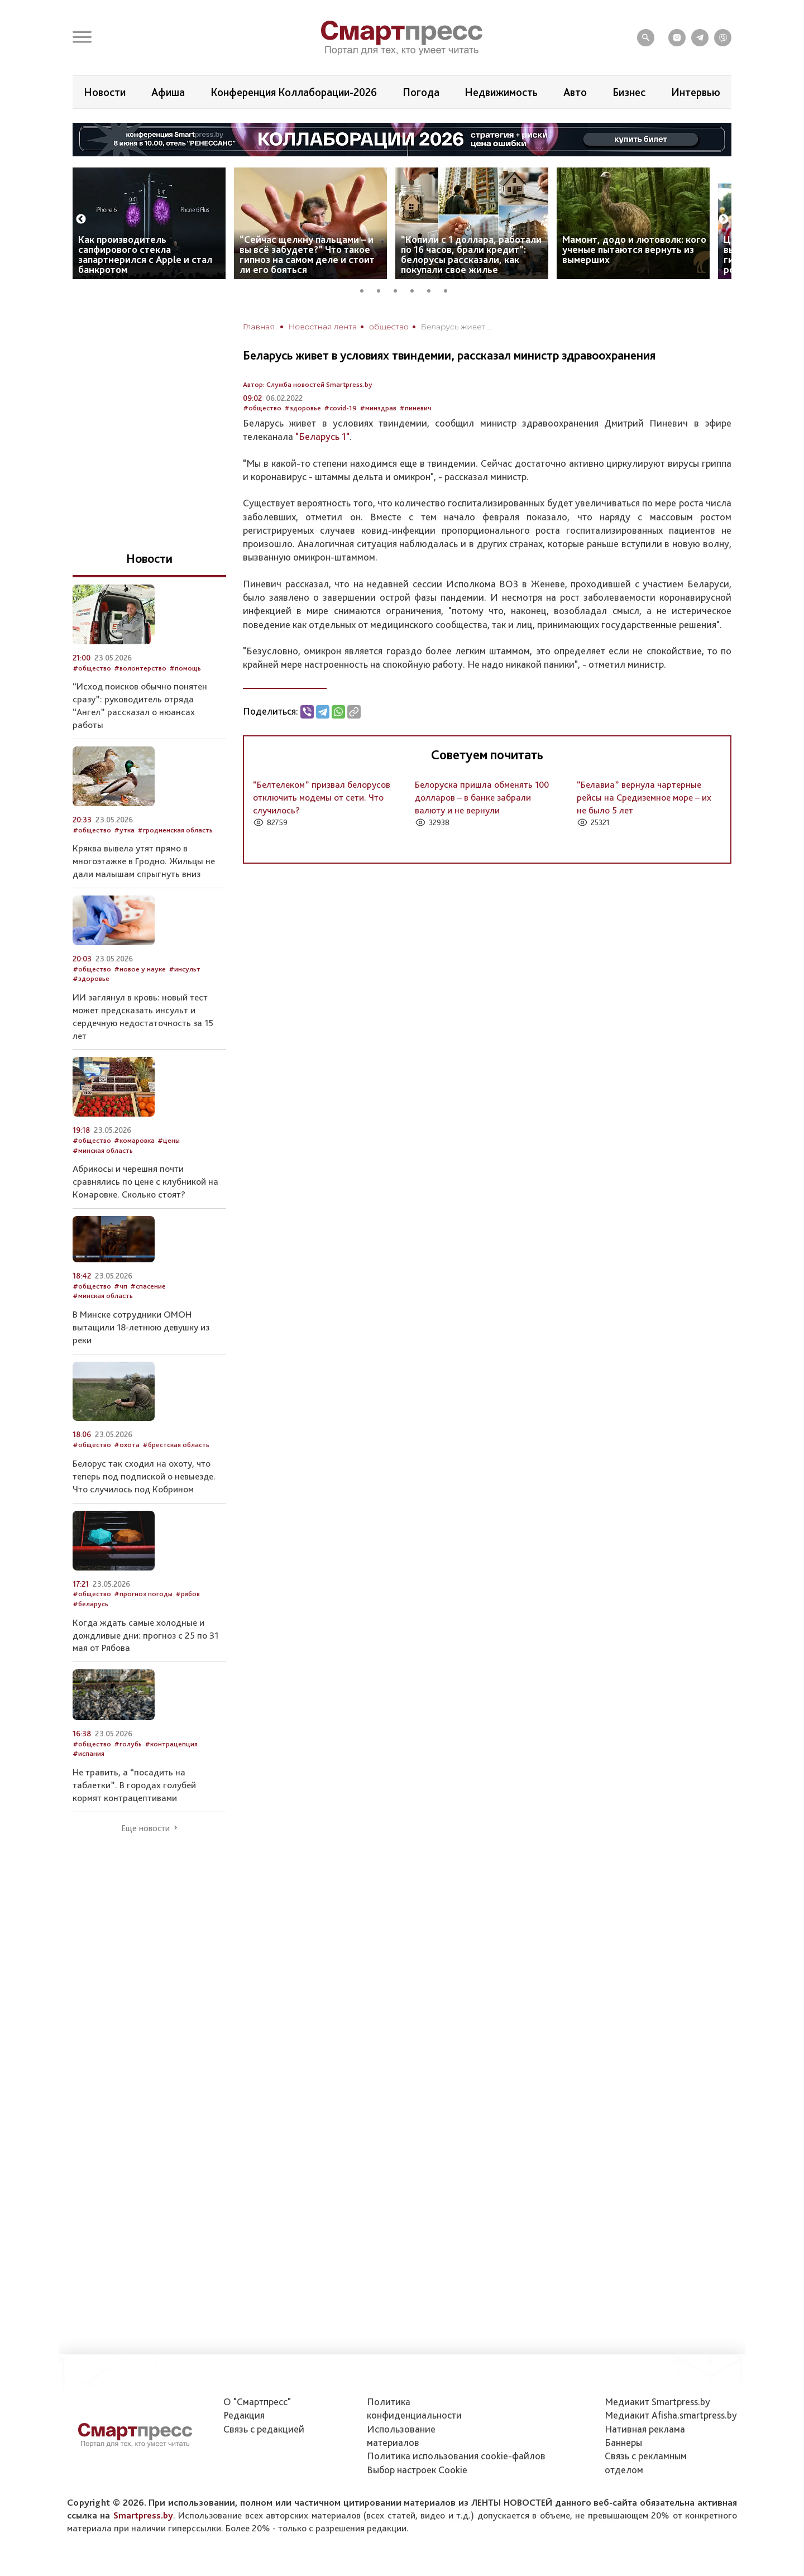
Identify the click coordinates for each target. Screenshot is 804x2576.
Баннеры (623, 2442)
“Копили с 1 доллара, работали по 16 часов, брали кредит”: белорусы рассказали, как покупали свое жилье (471, 254)
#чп (120, 1286)
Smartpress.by (143, 2515)
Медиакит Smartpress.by (657, 2401)
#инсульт (184, 969)
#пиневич (415, 408)
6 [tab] (449, 289)
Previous (81, 219)
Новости (105, 92)
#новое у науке (140, 969)
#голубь (128, 1744)
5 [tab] (432, 289)
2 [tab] (382, 289)
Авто (575, 92)
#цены (168, 1140)
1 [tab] (365, 289)
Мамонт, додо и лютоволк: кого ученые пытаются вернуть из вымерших (634, 249)
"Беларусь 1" (322, 436)
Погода (421, 92)
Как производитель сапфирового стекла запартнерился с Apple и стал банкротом (145, 254)
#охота (127, 1444)
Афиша (168, 92)
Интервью (695, 92)
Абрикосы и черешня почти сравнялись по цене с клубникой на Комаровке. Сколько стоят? (145, 1181)
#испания (88, 1753)
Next (723, 219)
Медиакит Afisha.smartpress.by (671, 2415)
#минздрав (378, 408)
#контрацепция (171, 1744)
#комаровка (134, 1140)
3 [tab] (399, 289)
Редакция (244, 2415)
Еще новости (145, 1828)
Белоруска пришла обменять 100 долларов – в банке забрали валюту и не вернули (482, 797)
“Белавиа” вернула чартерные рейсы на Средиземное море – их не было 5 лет (644, 797)
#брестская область (175, 1444)
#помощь (185, 668)
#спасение (148, 1286)
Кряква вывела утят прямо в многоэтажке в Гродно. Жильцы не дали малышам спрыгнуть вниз (144, 860)
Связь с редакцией (263, 2429)
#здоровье (302, 408)
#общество (262, 408)
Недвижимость (501, 92)
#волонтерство (140, 668)
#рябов (187, 1593)
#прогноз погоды (143, 1593)
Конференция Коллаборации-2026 (293, 92)
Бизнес (628, 92)
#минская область (103, 1150)
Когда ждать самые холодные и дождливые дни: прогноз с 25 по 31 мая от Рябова (145, 1635)
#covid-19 (340, 408)
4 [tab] (416, 289)
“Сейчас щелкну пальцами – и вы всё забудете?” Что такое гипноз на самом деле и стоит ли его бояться (307, 254)
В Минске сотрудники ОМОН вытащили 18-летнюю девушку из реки (141, 1327)
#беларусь (90, 1604)
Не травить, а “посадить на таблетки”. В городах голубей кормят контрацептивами (134, 1784)
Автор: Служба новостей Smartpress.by (307, 384)
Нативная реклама (645, 2429)
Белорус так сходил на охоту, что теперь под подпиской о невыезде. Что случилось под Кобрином (144, 1476)
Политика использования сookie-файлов (456, 2456)
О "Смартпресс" (257, 2401)
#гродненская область (175, 830)
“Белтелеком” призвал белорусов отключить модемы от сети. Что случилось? (321, 797)
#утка (124, 830)
